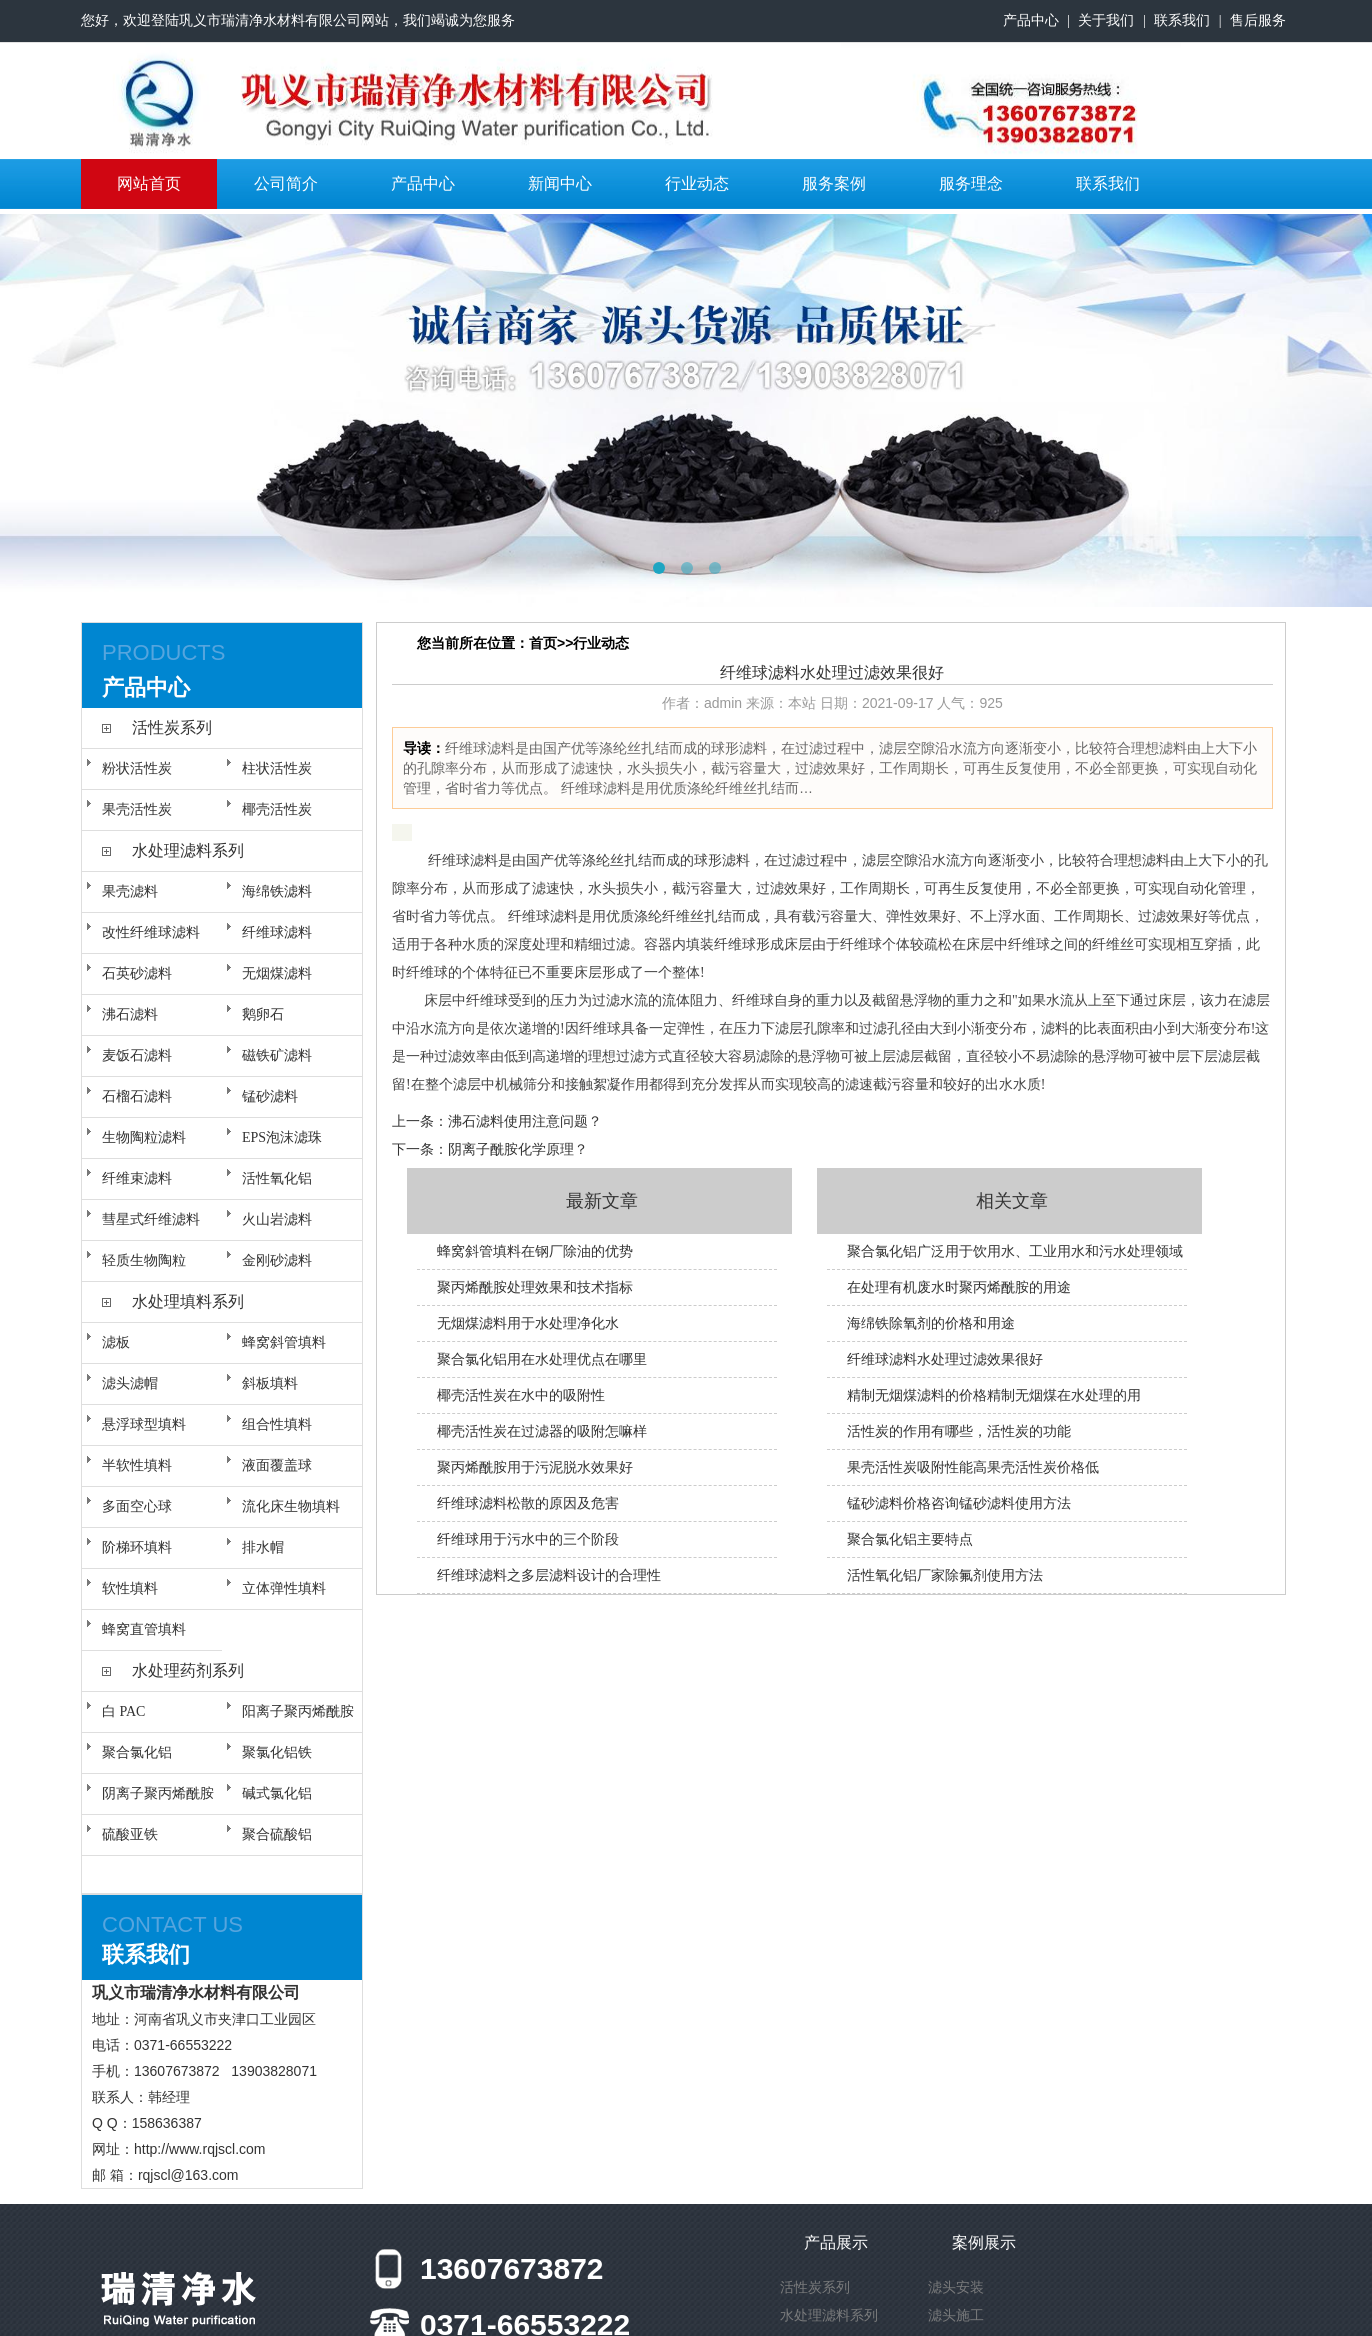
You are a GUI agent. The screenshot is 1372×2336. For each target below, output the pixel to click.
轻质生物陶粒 (144, 1260)
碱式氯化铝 (277, 1793)
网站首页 (149, 183)
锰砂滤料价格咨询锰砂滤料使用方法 (959, 1503)
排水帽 (263, 1547)
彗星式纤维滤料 (151, 1219)
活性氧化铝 (277, 1178)
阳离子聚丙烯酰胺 (298, 1711)
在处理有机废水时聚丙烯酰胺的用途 (959, 1287)
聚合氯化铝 (137, 1752)
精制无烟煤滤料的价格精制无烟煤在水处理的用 (994, 1395)
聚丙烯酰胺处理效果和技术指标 (535, 1287)
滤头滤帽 (130, 1383)
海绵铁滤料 (277, 891)
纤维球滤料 (277, 932)
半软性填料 (137, 1465)
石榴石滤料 (137, 1096)
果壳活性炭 (137, 809)
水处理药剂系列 (188, 1670)
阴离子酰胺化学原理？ (518, 1149)
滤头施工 (956, 2315)
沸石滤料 (130, 1014)
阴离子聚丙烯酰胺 (158, 1793)
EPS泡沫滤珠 (282, 1137)
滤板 (116, 1342)
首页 (543, 643)
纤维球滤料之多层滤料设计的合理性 (549, 1575)
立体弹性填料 (284, 1588)
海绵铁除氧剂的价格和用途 (931, 1323)
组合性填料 (277, 1424)
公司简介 (286, 183)
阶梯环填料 (137, 1547)
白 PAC (123, 1711)
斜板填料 (270, 1383)
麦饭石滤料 (137, 1055)
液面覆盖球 (277, 1465)
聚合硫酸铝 (277, 1834)
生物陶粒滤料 (144, 1137)
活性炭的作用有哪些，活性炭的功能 (959, 1431)
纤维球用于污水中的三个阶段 (528, 1539)
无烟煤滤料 (277, 973)
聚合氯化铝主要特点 (910, 1539)
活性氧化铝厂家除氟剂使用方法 (945, 1575)
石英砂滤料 (137, 973)
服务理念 (971, 183)
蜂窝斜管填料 (284, 1342)
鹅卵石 (263, 1014)
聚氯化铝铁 (277, 1752)
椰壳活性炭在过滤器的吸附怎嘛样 (542, 1431)
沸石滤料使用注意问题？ (525, 1121)
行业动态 (697, 183)
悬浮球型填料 (144, 1424)
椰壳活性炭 (277, 809)
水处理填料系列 (188, 1301)
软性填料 (130, 1588)
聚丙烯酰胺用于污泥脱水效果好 (535, 1467)
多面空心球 (137, 1506)
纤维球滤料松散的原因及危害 (528, 1503)
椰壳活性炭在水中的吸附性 (521, 1395)
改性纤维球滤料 (151, 932)
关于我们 (1106, 20)
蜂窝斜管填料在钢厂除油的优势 (535, 1251)
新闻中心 (560, 183)
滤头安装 (956, 2287)
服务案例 (834, 183)
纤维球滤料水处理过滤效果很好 (945, 1359)
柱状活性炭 (277, 768)
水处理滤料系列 (188, 850)
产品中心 (1031, 20)
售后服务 (1258, 20)
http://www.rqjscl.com (199, 2149)
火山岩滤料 (277, 1219)
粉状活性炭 (137, 768)
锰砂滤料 (270, 1096)
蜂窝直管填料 (144, 1629)
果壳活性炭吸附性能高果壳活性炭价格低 (973, 1467)
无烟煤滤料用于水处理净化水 (528, 1323)
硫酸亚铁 (130, 1834)
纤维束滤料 (137, 1178)
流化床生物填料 (291, 1506)
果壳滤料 (130, 891)
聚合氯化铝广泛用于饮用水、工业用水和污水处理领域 (1015, 1251)
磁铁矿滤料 (277, 1055)
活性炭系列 (172, 727)
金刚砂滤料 (277, 1260)
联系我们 (1182, 20)
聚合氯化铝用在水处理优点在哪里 (542, 1359)
